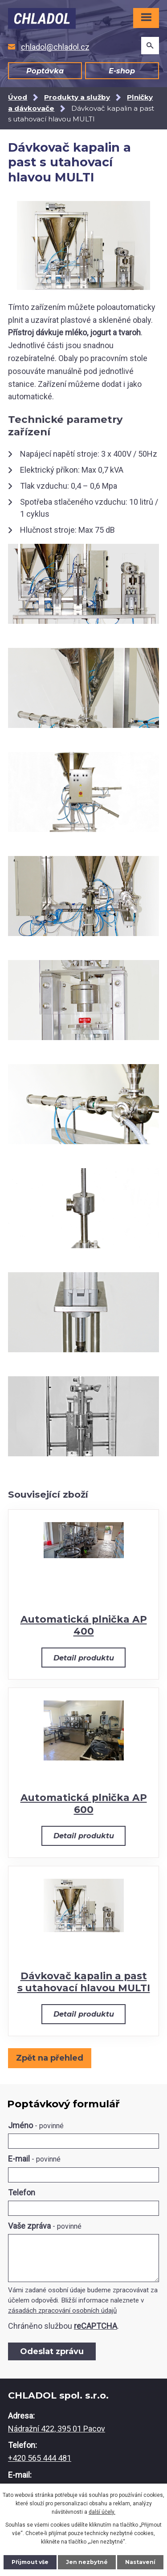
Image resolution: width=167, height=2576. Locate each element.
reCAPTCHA (95, 2326)
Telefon (21, 2192)
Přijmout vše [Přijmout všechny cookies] (30, 2562)
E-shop (122, 70)
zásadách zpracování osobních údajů (62, 2311)
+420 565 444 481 (39, 2458)
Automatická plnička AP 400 (83, 1625)
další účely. (102, 2512)
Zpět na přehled (49, 2058)
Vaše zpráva (44, 2225)
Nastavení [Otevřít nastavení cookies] (140, 2562)
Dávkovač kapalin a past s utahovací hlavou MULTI (83, 1981)
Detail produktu (83, 1657)
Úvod (17, 97)
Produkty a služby (77, 97)
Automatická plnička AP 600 (83, 1803)
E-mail (34, 2158)
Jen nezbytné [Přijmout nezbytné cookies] (87, 2562)
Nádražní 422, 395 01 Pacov (56, 2428)
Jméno (36, 2125)
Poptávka (45, 70)
